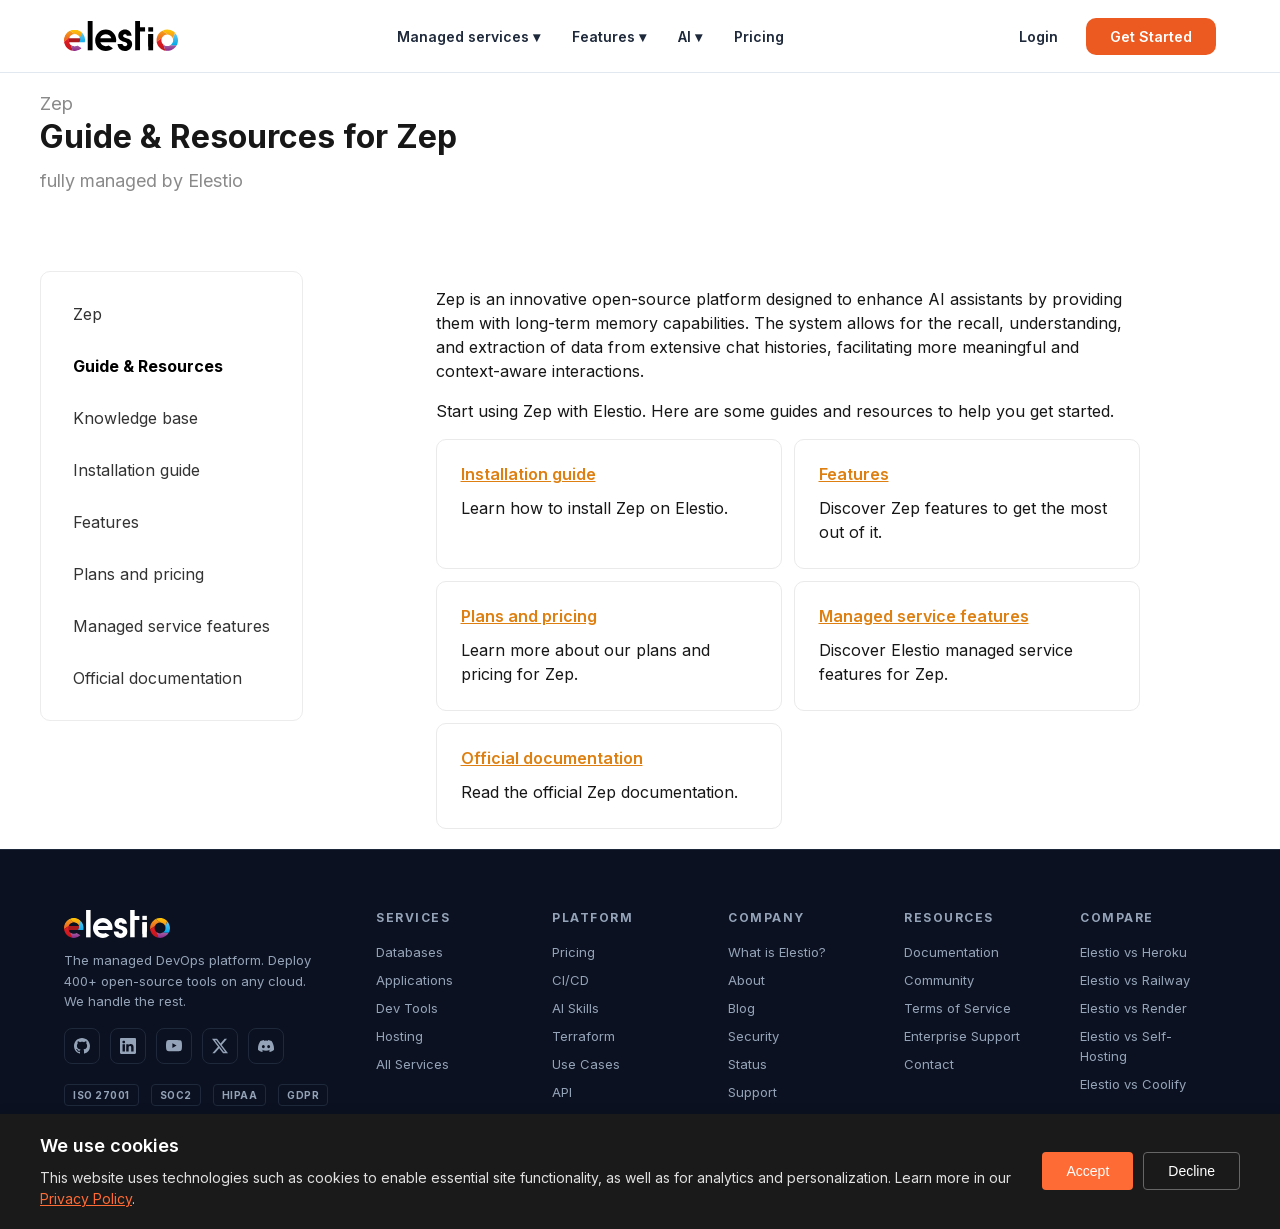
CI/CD (570, 980)
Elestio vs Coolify (1133, 1084)
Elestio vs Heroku (1133, 952)
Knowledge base (135, 418)
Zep (56, 103)
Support (752, 1092)
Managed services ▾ (468, 36)
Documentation (951, 952)
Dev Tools (407, 1008)
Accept (1087, 1171)
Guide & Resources (148, 366)
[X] (220, 1046)
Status (747, 1064)
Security (753, 1036)
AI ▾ (690, 36)
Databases (409, 952)
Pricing (759, 36)
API (562, 1092)
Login (1038, 36)
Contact (929, 1064)
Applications (414, 980)
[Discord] (266, 1046)
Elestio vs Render (1133, 1008)
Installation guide (136, 470)
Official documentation (157, 678)
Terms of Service (957, 1008)
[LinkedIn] (128, 1046)
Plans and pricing (138, 574)
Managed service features (171, 626)
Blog (741, 1008)
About (746, 980)
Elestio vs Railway (1135, 980)
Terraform (583, 1036)
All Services (412, 1064)
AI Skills (575, 1008)
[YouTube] (174, 1046)
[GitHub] (82, 1046)
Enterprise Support (962, 1036)
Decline (1191, 1171)
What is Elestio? (777, 952)
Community (939, 980)
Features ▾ (609, 36)
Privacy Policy (86, 1198)
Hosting (399, 1036)
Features (106, 522)
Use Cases (586, 1064)
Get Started (1151, 36)
